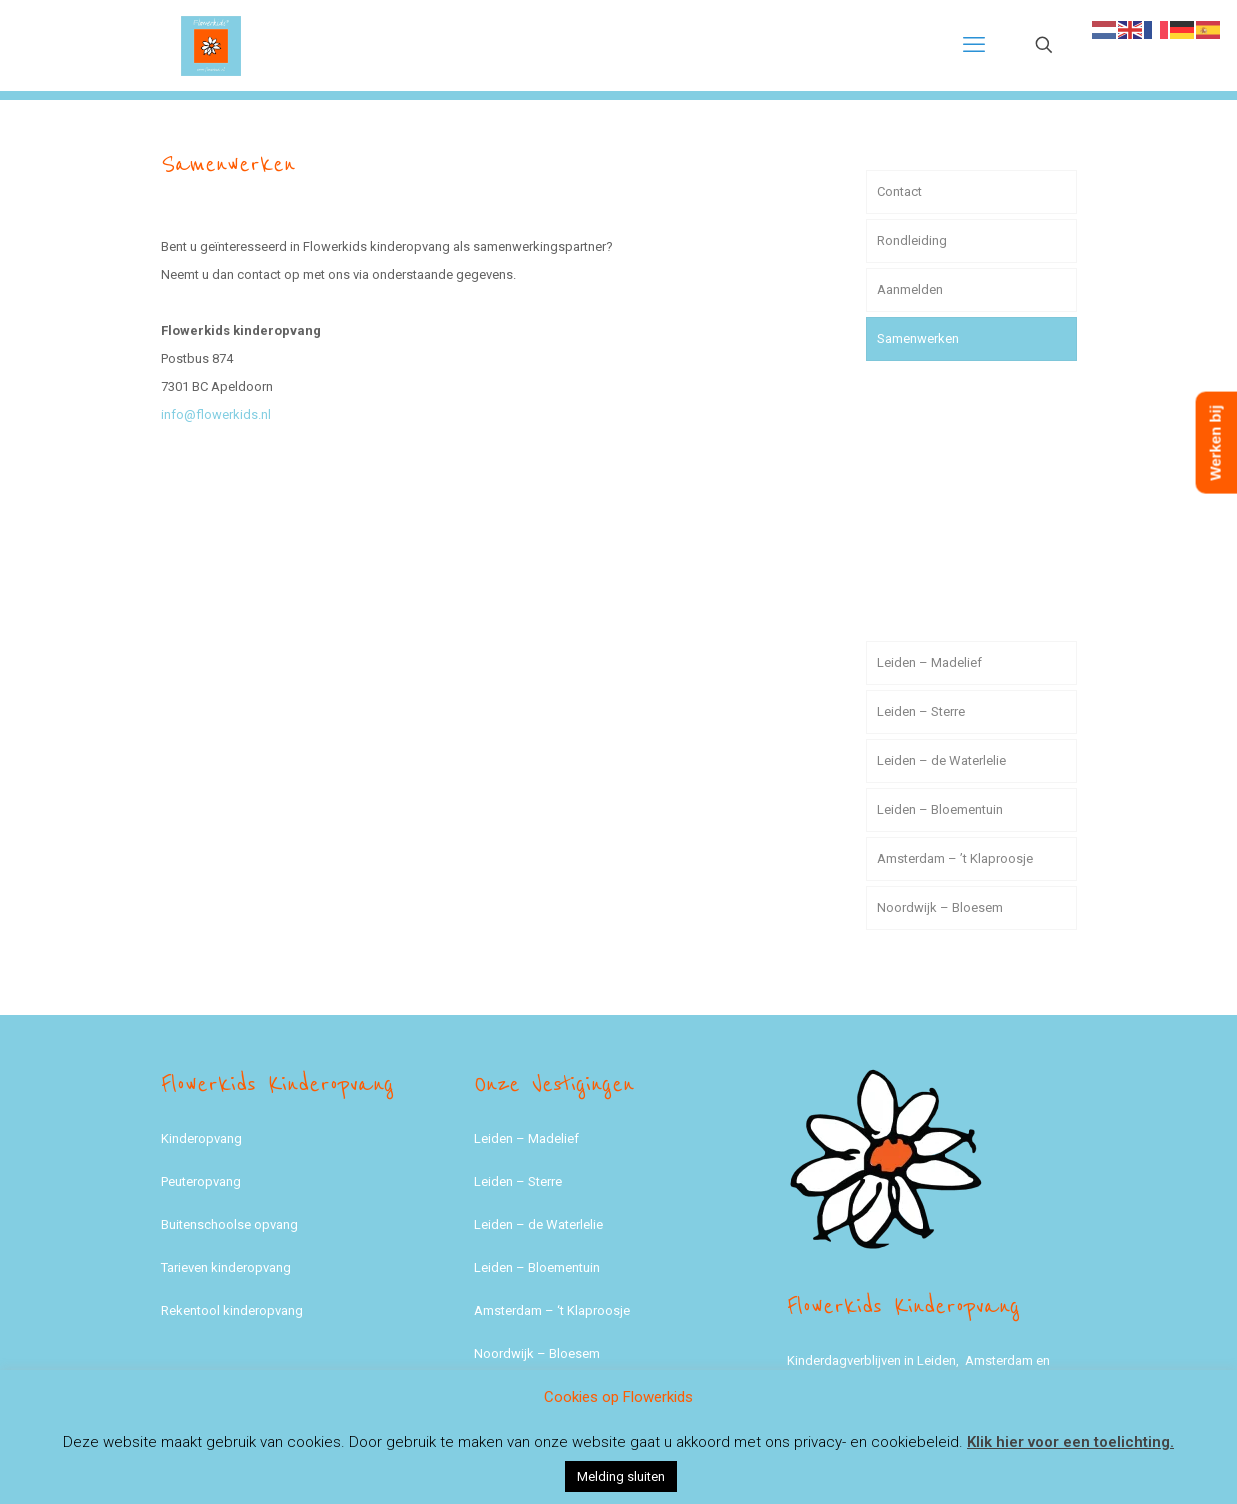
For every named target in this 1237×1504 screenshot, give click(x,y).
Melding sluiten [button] (621, 1476)
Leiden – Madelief (929, 662)
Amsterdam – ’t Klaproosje (955, 858)
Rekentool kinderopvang (232, 1310)
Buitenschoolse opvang (229, 1224)
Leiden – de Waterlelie (941, 760)
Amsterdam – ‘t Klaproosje (552, 1310)
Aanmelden (910, 289)
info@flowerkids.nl (216, 414)
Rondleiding (912, 240)
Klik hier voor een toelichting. (1070, 1442)
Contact (899, 191)
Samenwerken (918, 338)
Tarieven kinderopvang (226, 1267)
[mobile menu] (974, 45)
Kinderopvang (201, 1138)
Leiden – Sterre (921, 711)
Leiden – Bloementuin (940, 809)
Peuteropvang (201, 1181)
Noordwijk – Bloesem (940, 907)
